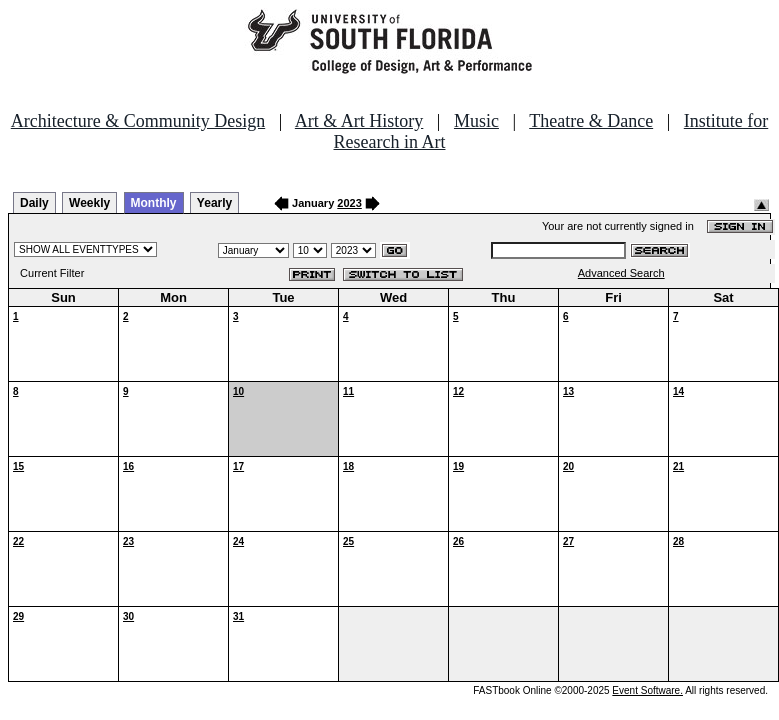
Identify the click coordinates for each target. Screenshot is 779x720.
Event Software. (647, 690)
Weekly (89, 203)
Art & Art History (359, 121)
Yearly (214, 203)
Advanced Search (621, 273)
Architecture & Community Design (138, 121)
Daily (34, 203)
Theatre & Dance (591, 121)
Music (476, 121)
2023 (349, 203)
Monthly (154, 203)
